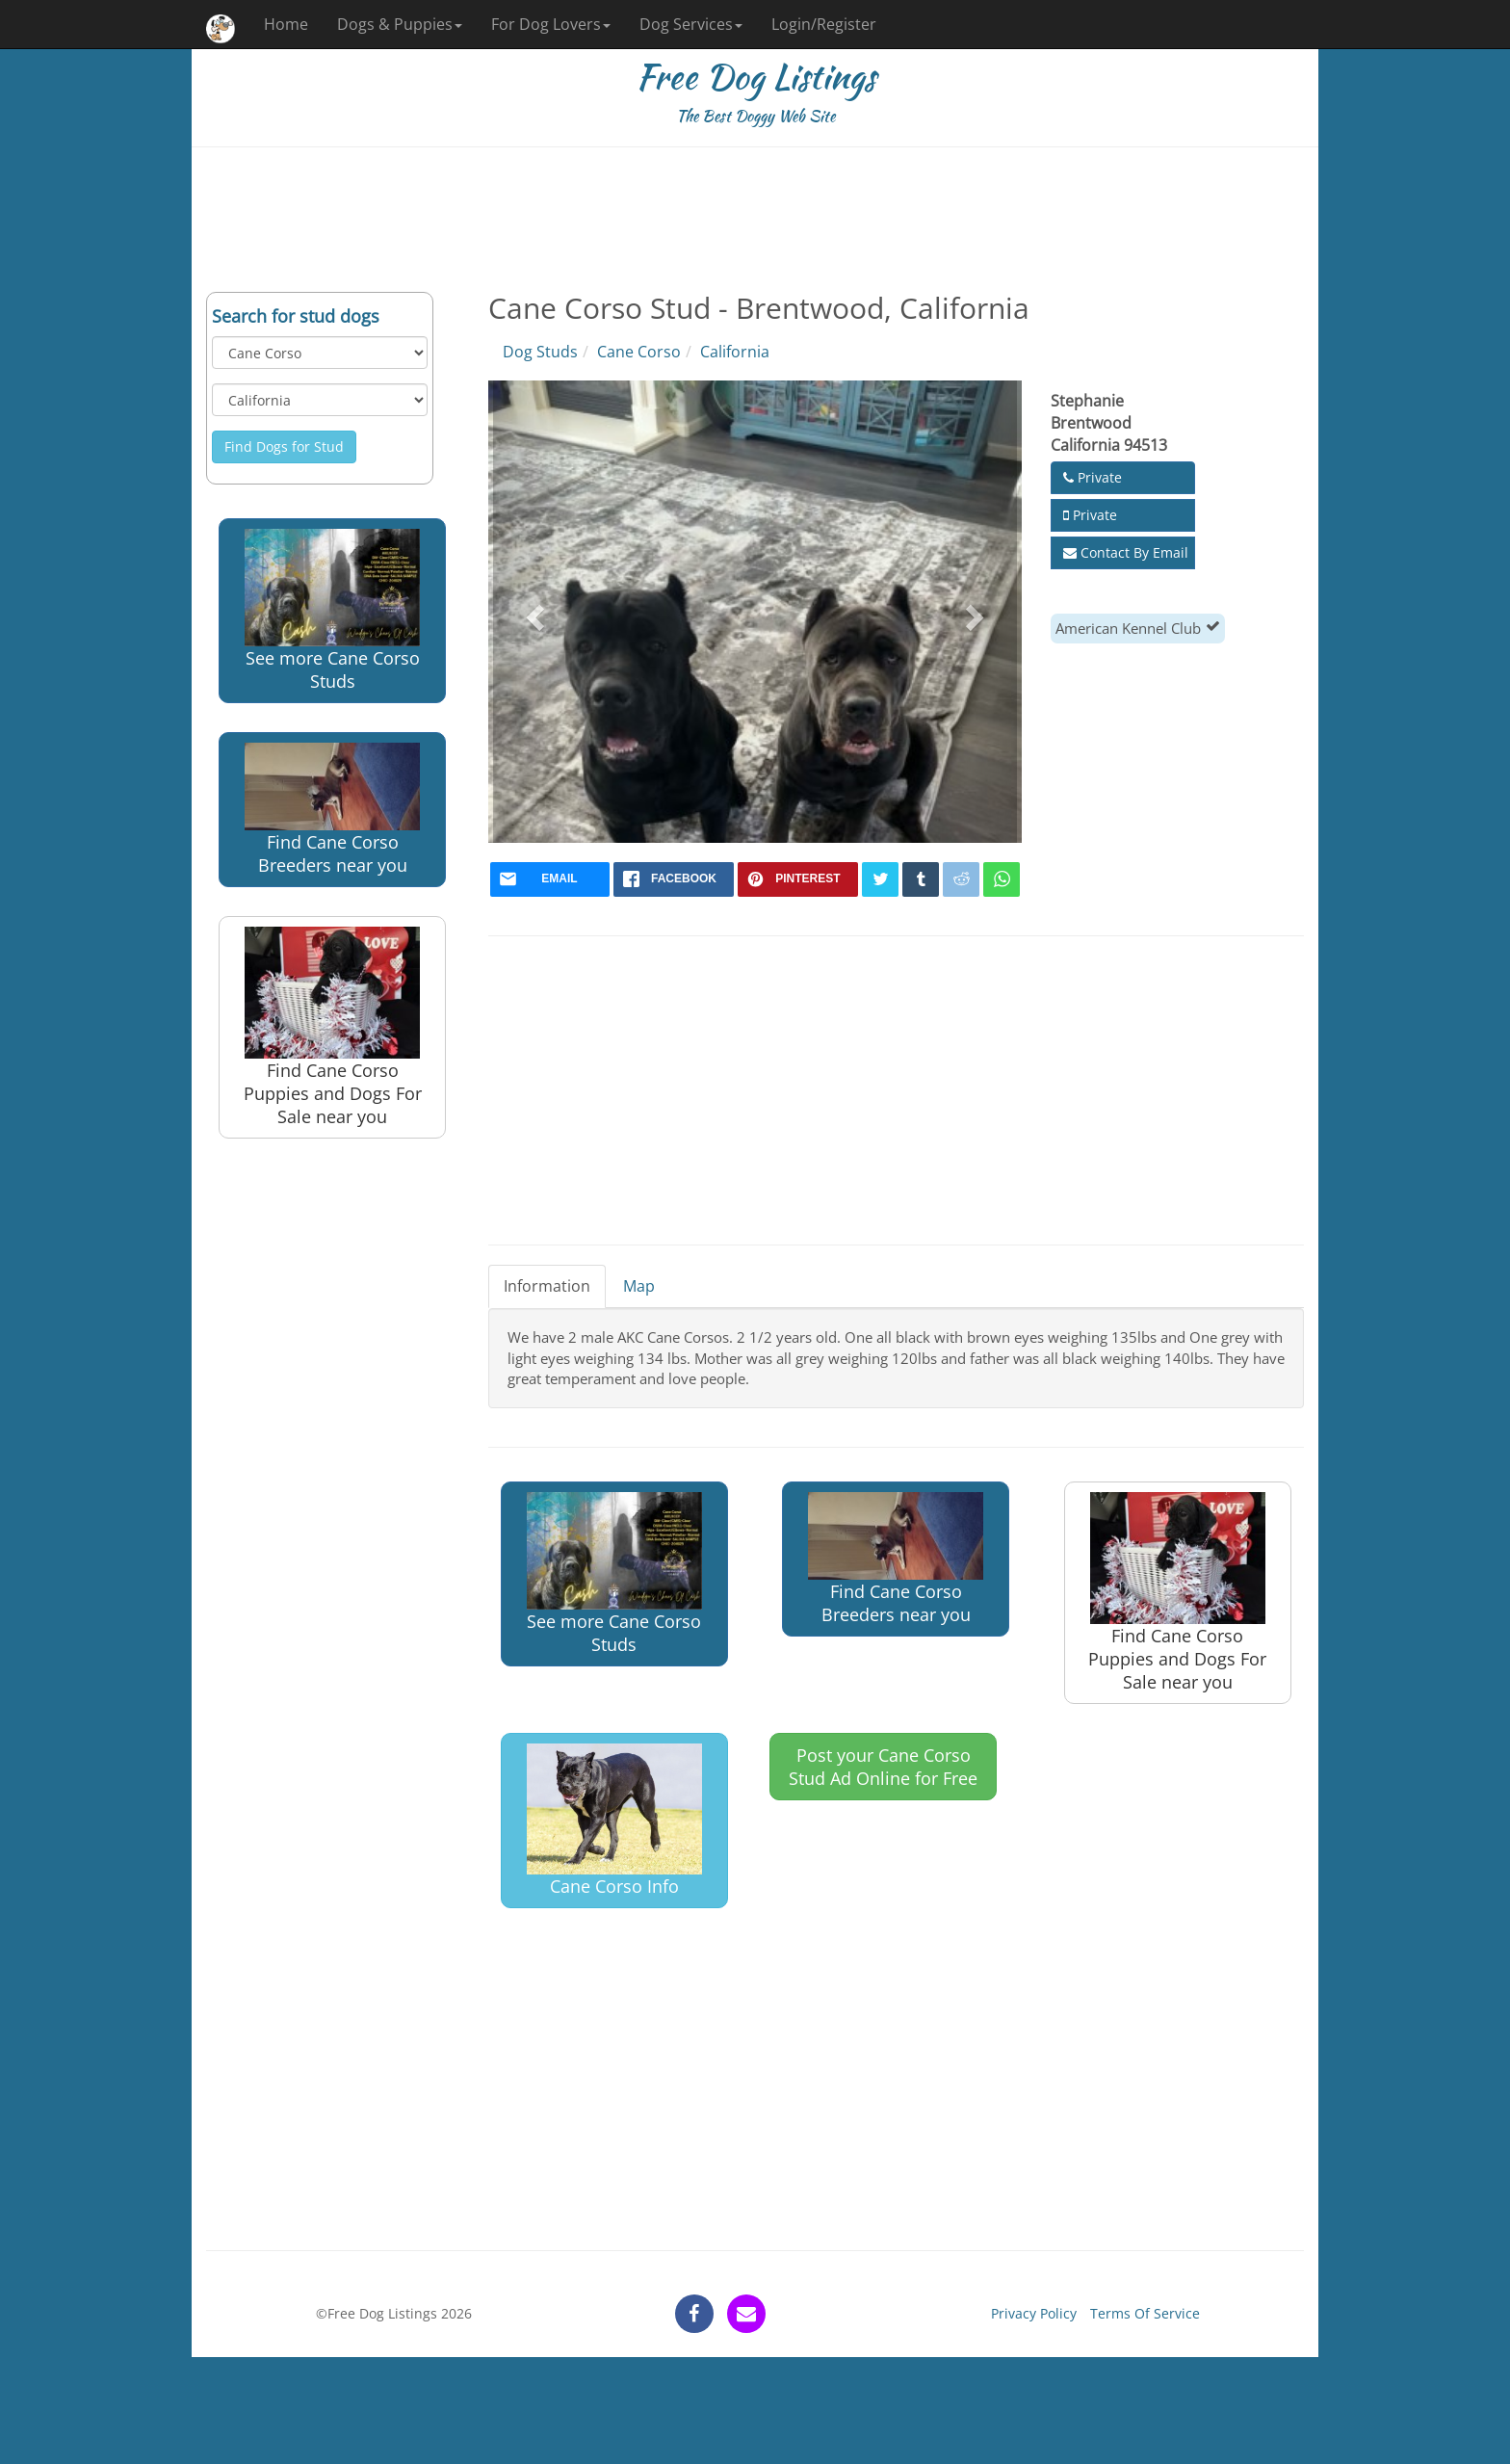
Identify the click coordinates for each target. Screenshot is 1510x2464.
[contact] (746, 2313)
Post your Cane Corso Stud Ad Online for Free (883, 1766)
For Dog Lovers (551, 24)
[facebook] (673, 879)
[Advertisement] (755, 219)
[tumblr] (920, 879)
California (734, 351)
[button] (533, 611)
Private (1092, 477)
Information (547, 1286)
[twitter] (880, 879)
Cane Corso (639, 351)
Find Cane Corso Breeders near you (332, 810)
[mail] (550, 879)
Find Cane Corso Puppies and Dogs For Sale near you (333, 1027)
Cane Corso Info (614, 1821)
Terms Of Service (1145, 2313)
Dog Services (690, 24)
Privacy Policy (1034, 2313)
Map (639, 1286)
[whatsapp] (1001, 879)
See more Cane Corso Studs (332, 611)
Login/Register (823, 24)
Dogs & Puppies (399, 24)
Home (286, 24)
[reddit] (961, 879)
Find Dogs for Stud (284, 446)
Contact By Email (1125, 552)
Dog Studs (540, 351)
